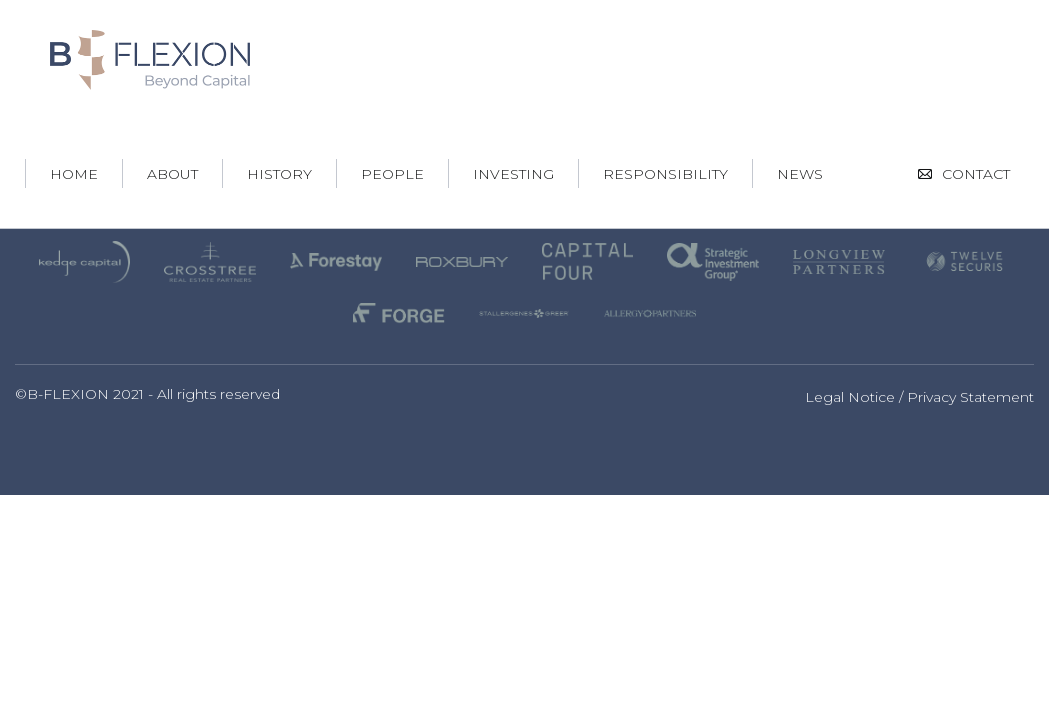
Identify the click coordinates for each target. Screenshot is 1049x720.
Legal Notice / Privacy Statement (919, 397)
